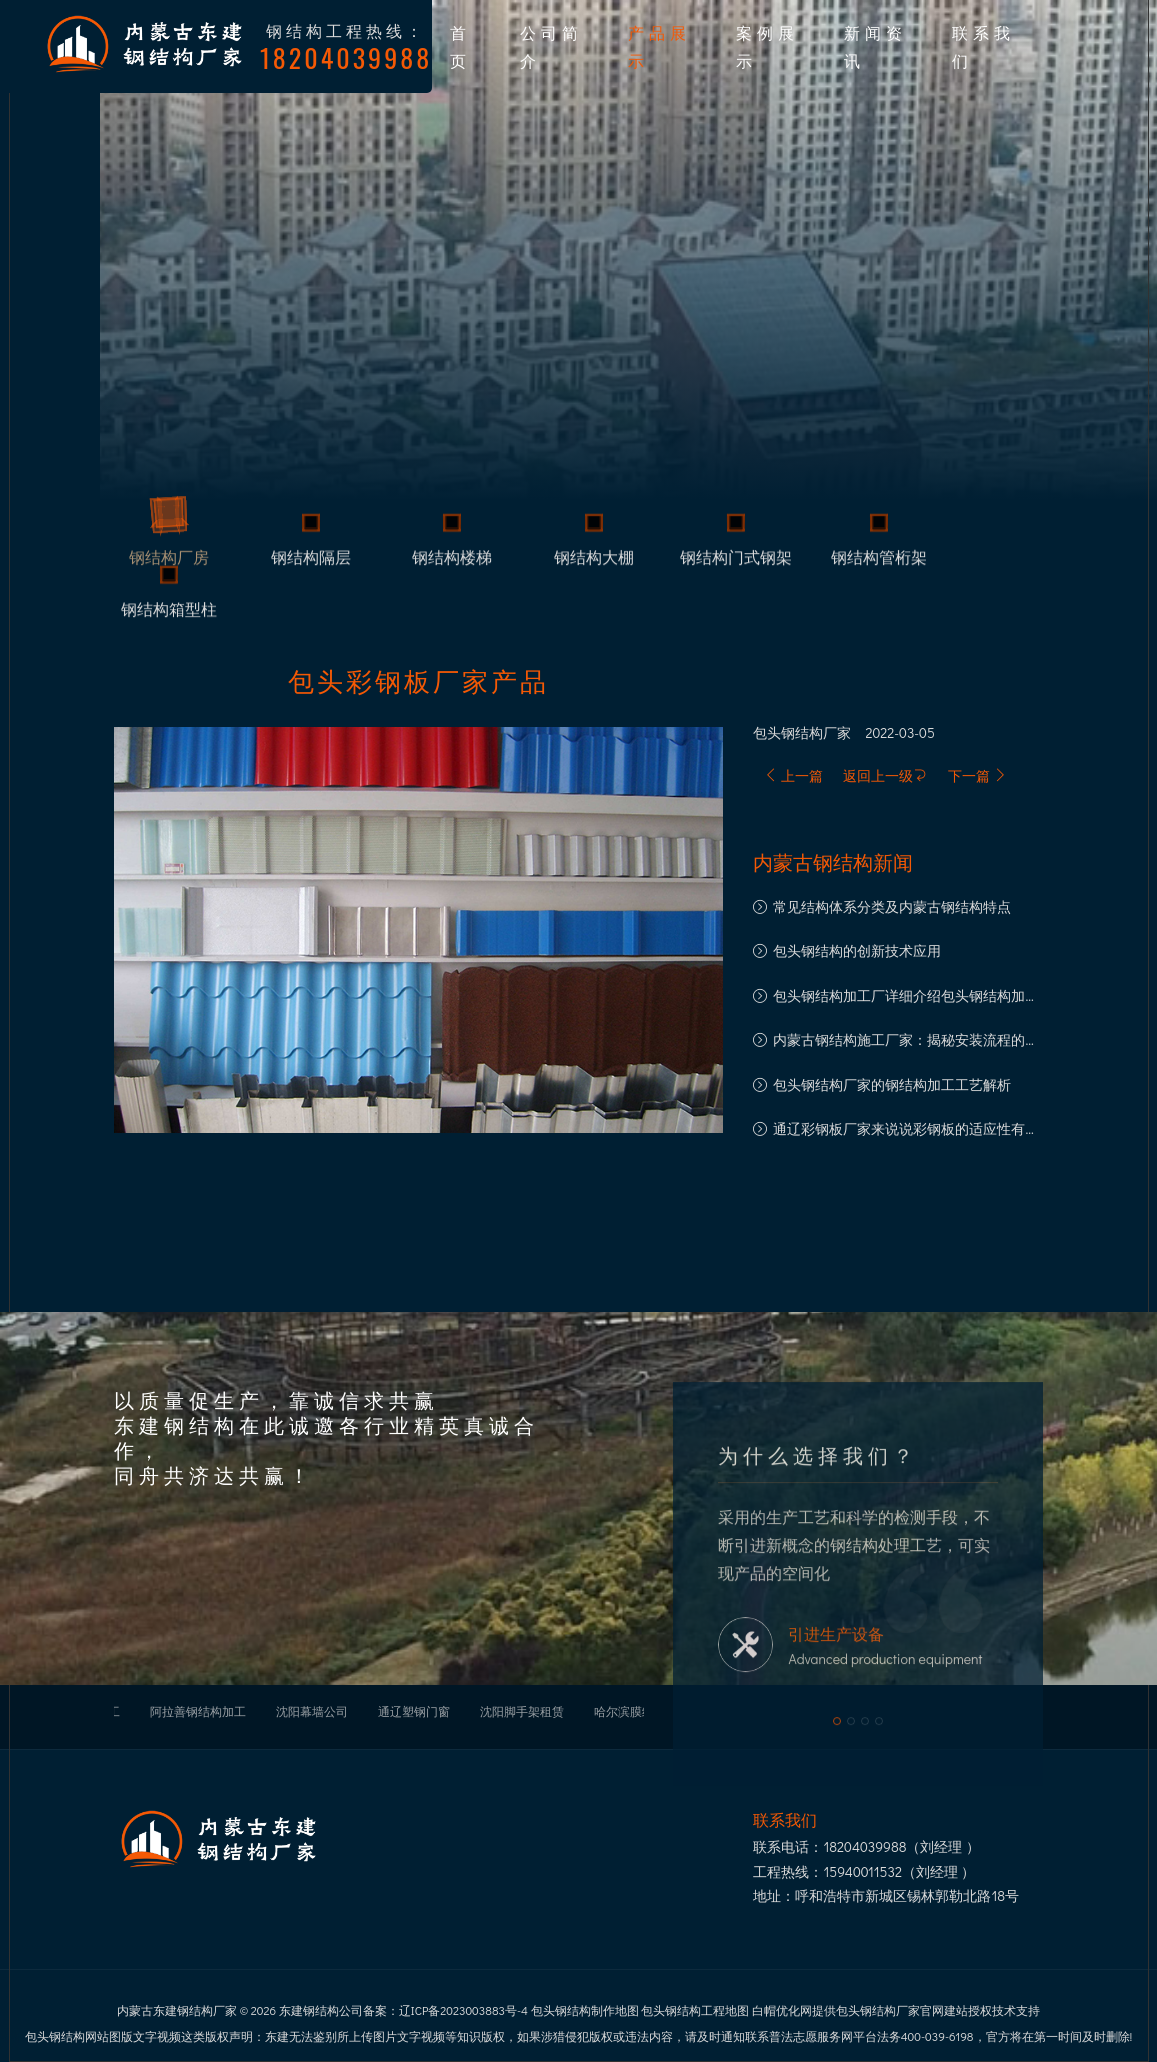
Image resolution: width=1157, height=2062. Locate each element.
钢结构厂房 (169, 561)
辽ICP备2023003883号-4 (463, 2010)
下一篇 (977, 775)
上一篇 (793, 775)
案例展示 (767, 46)
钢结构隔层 (311, 561)
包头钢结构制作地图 (585, 2010)
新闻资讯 (875, 46)
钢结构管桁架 (879, 561)
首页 (460, 46)
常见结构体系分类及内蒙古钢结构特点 (892, 906)
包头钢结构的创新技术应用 (857, 950)
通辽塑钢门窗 (414, 1711)
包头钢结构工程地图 (695, 2010)
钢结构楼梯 (452, 561)
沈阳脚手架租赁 (522, 1711)
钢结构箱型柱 (169, 613)
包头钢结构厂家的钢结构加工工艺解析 (892, 1084)
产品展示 (659, 46)
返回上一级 (885, 775)
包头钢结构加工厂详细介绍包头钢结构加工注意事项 (906, 997)
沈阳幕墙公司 (312, 1711)
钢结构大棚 (594, 561)
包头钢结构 (788, 733)
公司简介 (551, 46)
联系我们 (983, 46)
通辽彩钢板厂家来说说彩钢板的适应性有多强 (906, 1130)
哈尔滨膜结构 (630, 1711)
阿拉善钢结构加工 (198, 1711)
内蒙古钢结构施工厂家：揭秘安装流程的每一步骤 (906, 1041)
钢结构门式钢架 (736, 561)
